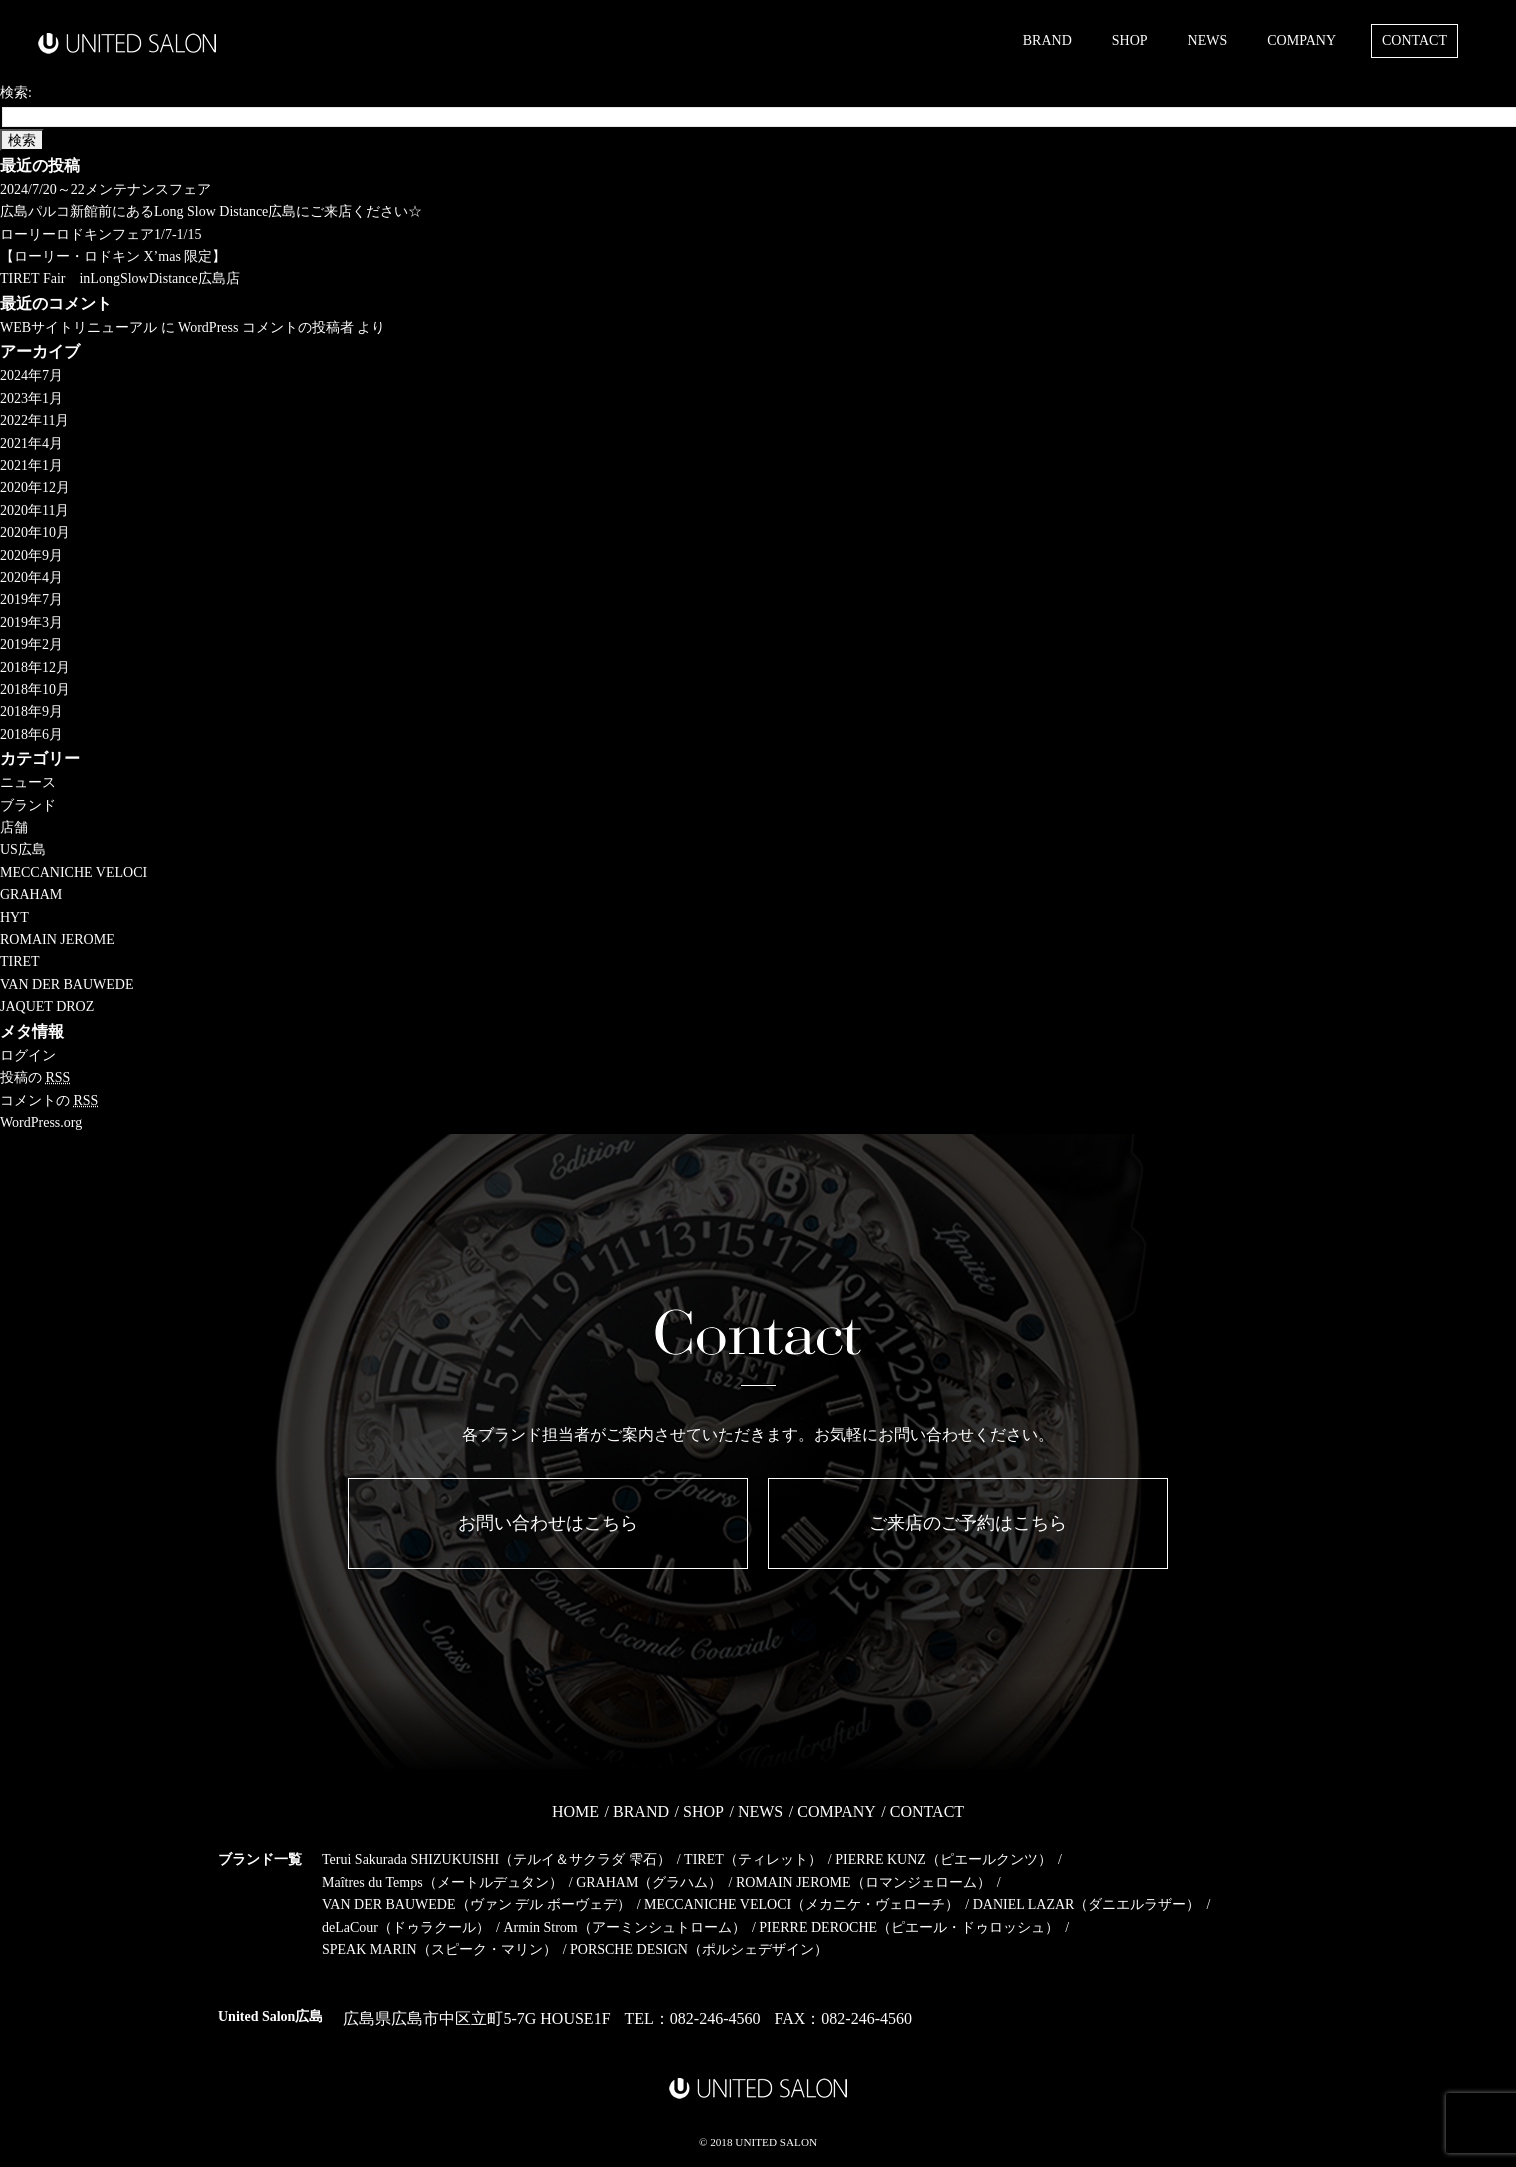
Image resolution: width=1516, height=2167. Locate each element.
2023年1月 (31, 398)
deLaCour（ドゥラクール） (406, 1927)
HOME (575, 1811)
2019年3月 (31, 622)
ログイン (28, 1055)
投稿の (35, 1077)
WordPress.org (41, 1122)
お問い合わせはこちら (548, 1523)
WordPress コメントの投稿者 (266, 327)
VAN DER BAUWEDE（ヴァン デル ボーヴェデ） (476, 1904)
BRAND (1047, 40)
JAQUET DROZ (47, 1006)
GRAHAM (31, 894)
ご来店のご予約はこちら (968, 1523)
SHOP (1130, 40)
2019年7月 (31, 599)
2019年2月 (31, 644)
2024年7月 (31, 375)
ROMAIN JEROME (57, 939)
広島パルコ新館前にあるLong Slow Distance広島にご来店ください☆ (211, 211)
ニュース (28, 782)
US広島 (23, 849)
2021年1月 (31, 465)
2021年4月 (31, 443)
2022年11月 (34, 420)
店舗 (14, 827)
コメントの (49, 1100)
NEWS (1208, 40)
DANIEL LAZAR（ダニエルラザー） (1087, 1904)
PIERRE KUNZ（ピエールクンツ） (943, 1859)
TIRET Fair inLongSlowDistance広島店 (120, 278)
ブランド (28, 805)
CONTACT (1414, 40)
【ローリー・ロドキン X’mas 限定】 (113, 256)
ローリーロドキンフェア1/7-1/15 (100, 234)
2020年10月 (35, 532)
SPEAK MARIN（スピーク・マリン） (439, 1949)
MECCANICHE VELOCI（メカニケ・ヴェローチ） (801, 1904)
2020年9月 (31, 555)
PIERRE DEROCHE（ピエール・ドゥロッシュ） (909, 1927)
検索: (16, 92)
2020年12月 (35, 487)
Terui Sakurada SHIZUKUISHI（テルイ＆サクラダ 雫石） (496, 1859)
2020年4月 (31, 577)
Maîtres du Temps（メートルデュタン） (442, 1882)
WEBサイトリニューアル (78, 327)
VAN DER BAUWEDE (67, 984)
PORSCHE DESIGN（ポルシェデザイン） (699, 1949)
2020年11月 (34, 510)
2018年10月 (35, 689)
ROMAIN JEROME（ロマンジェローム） (863, 1882)
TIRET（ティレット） (753, 1859)
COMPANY (1301, 40)
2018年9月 (31, 711)
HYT (14, 917)
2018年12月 (35, 667)
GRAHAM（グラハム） (649, 1882)
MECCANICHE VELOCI (73, 872)
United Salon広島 (270, 2016)
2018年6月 (31, 734)
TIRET (20, 961)
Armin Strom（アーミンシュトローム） (624, 1927)
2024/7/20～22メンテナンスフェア (105, 189)
